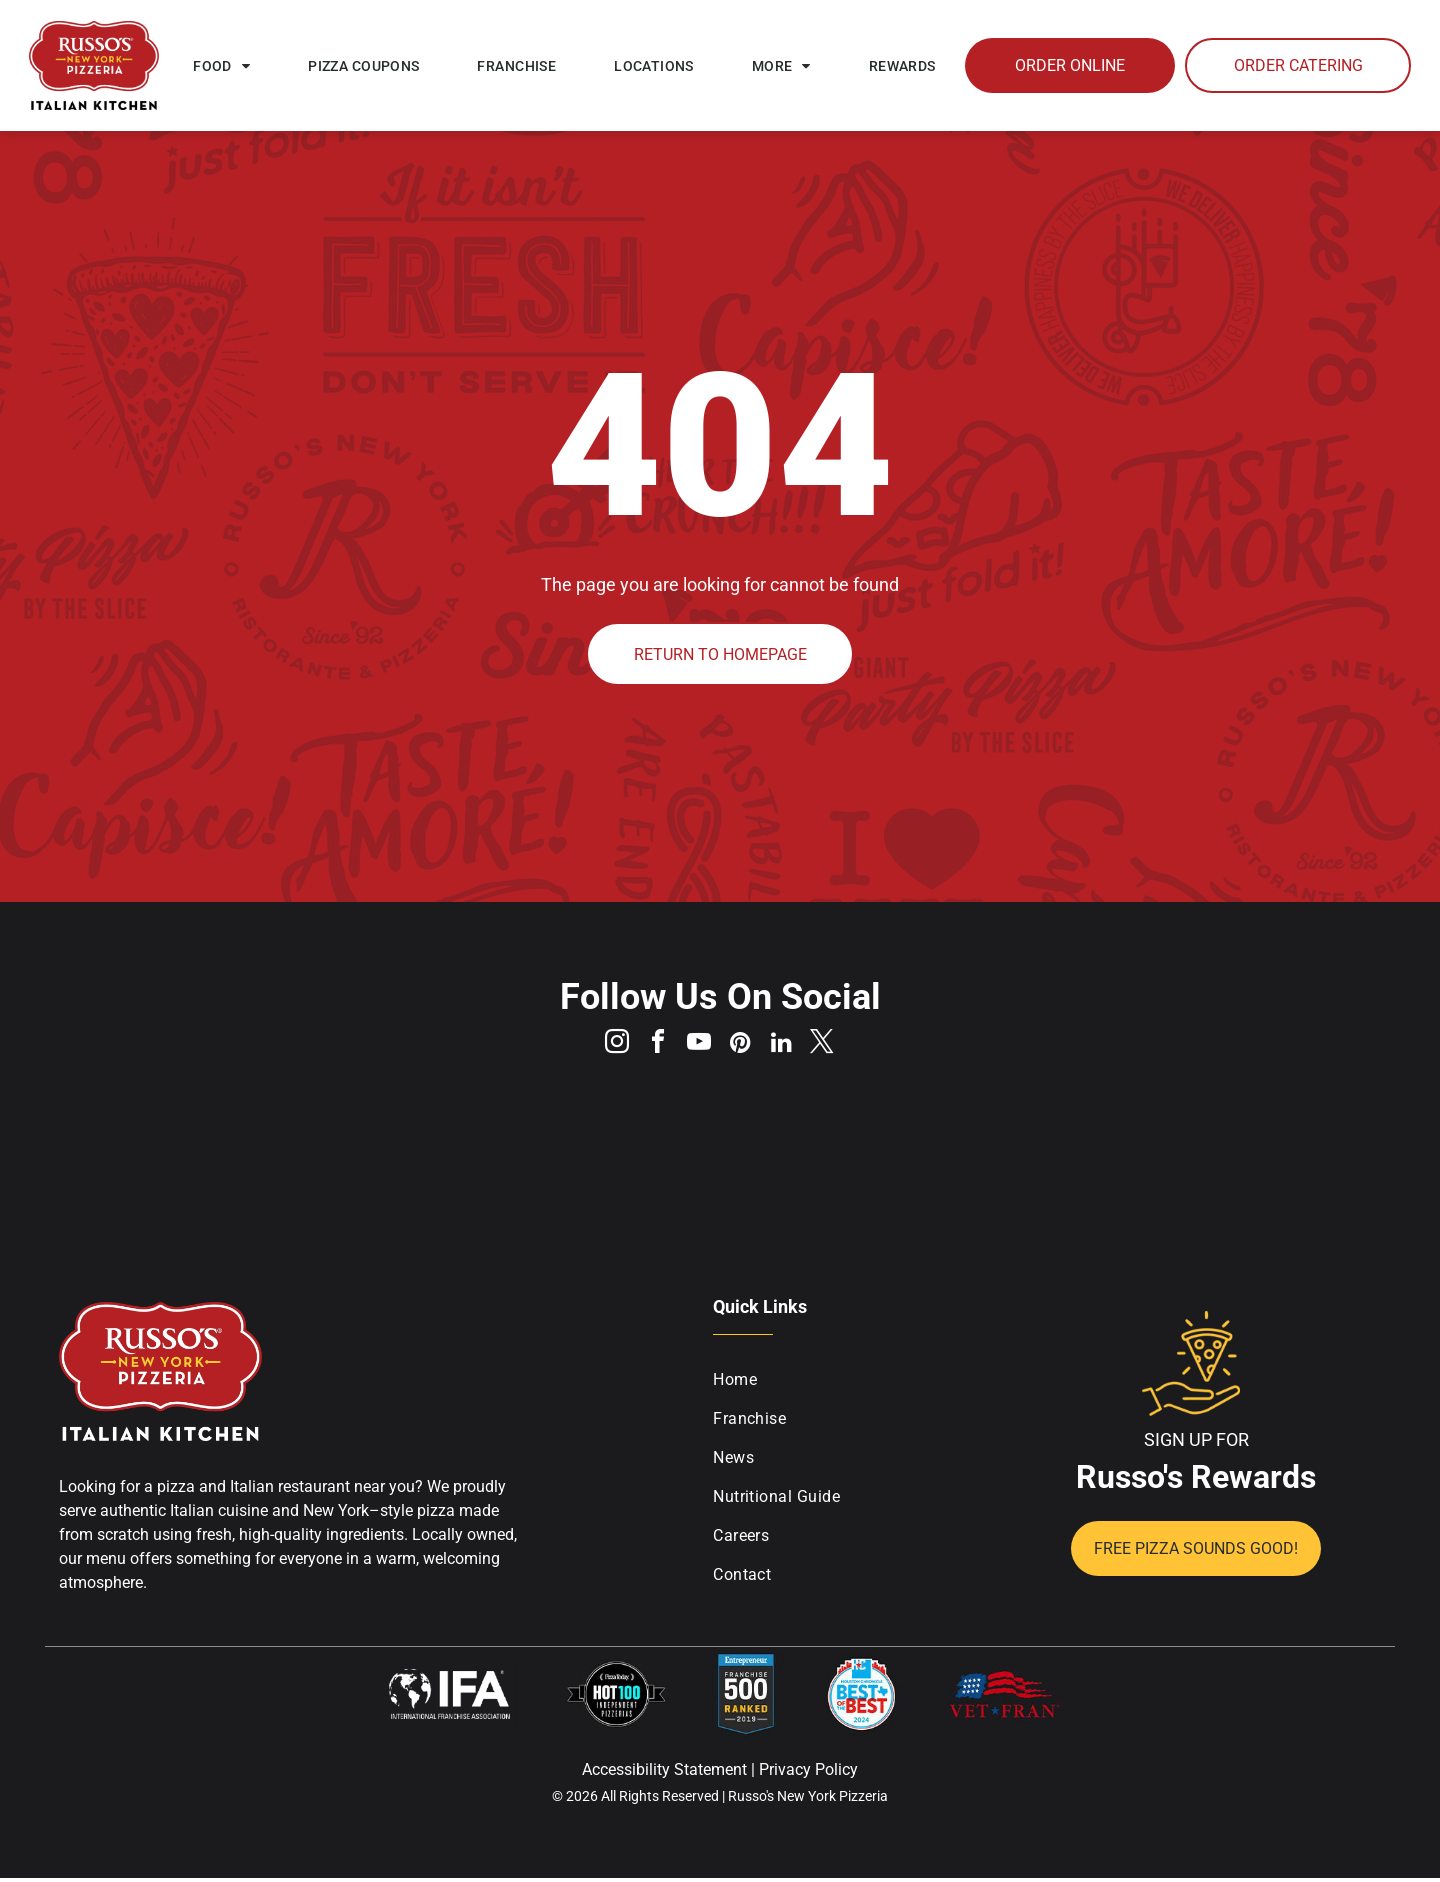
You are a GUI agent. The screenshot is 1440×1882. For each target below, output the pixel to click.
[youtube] (697, 1046)
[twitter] (832, 1046)
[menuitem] (221, 66)
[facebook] (652, 1046)
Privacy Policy (808, 1773)
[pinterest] (742, 1046)
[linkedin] (787, 1046)
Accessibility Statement (664, 1773)
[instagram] (607, 1046)
